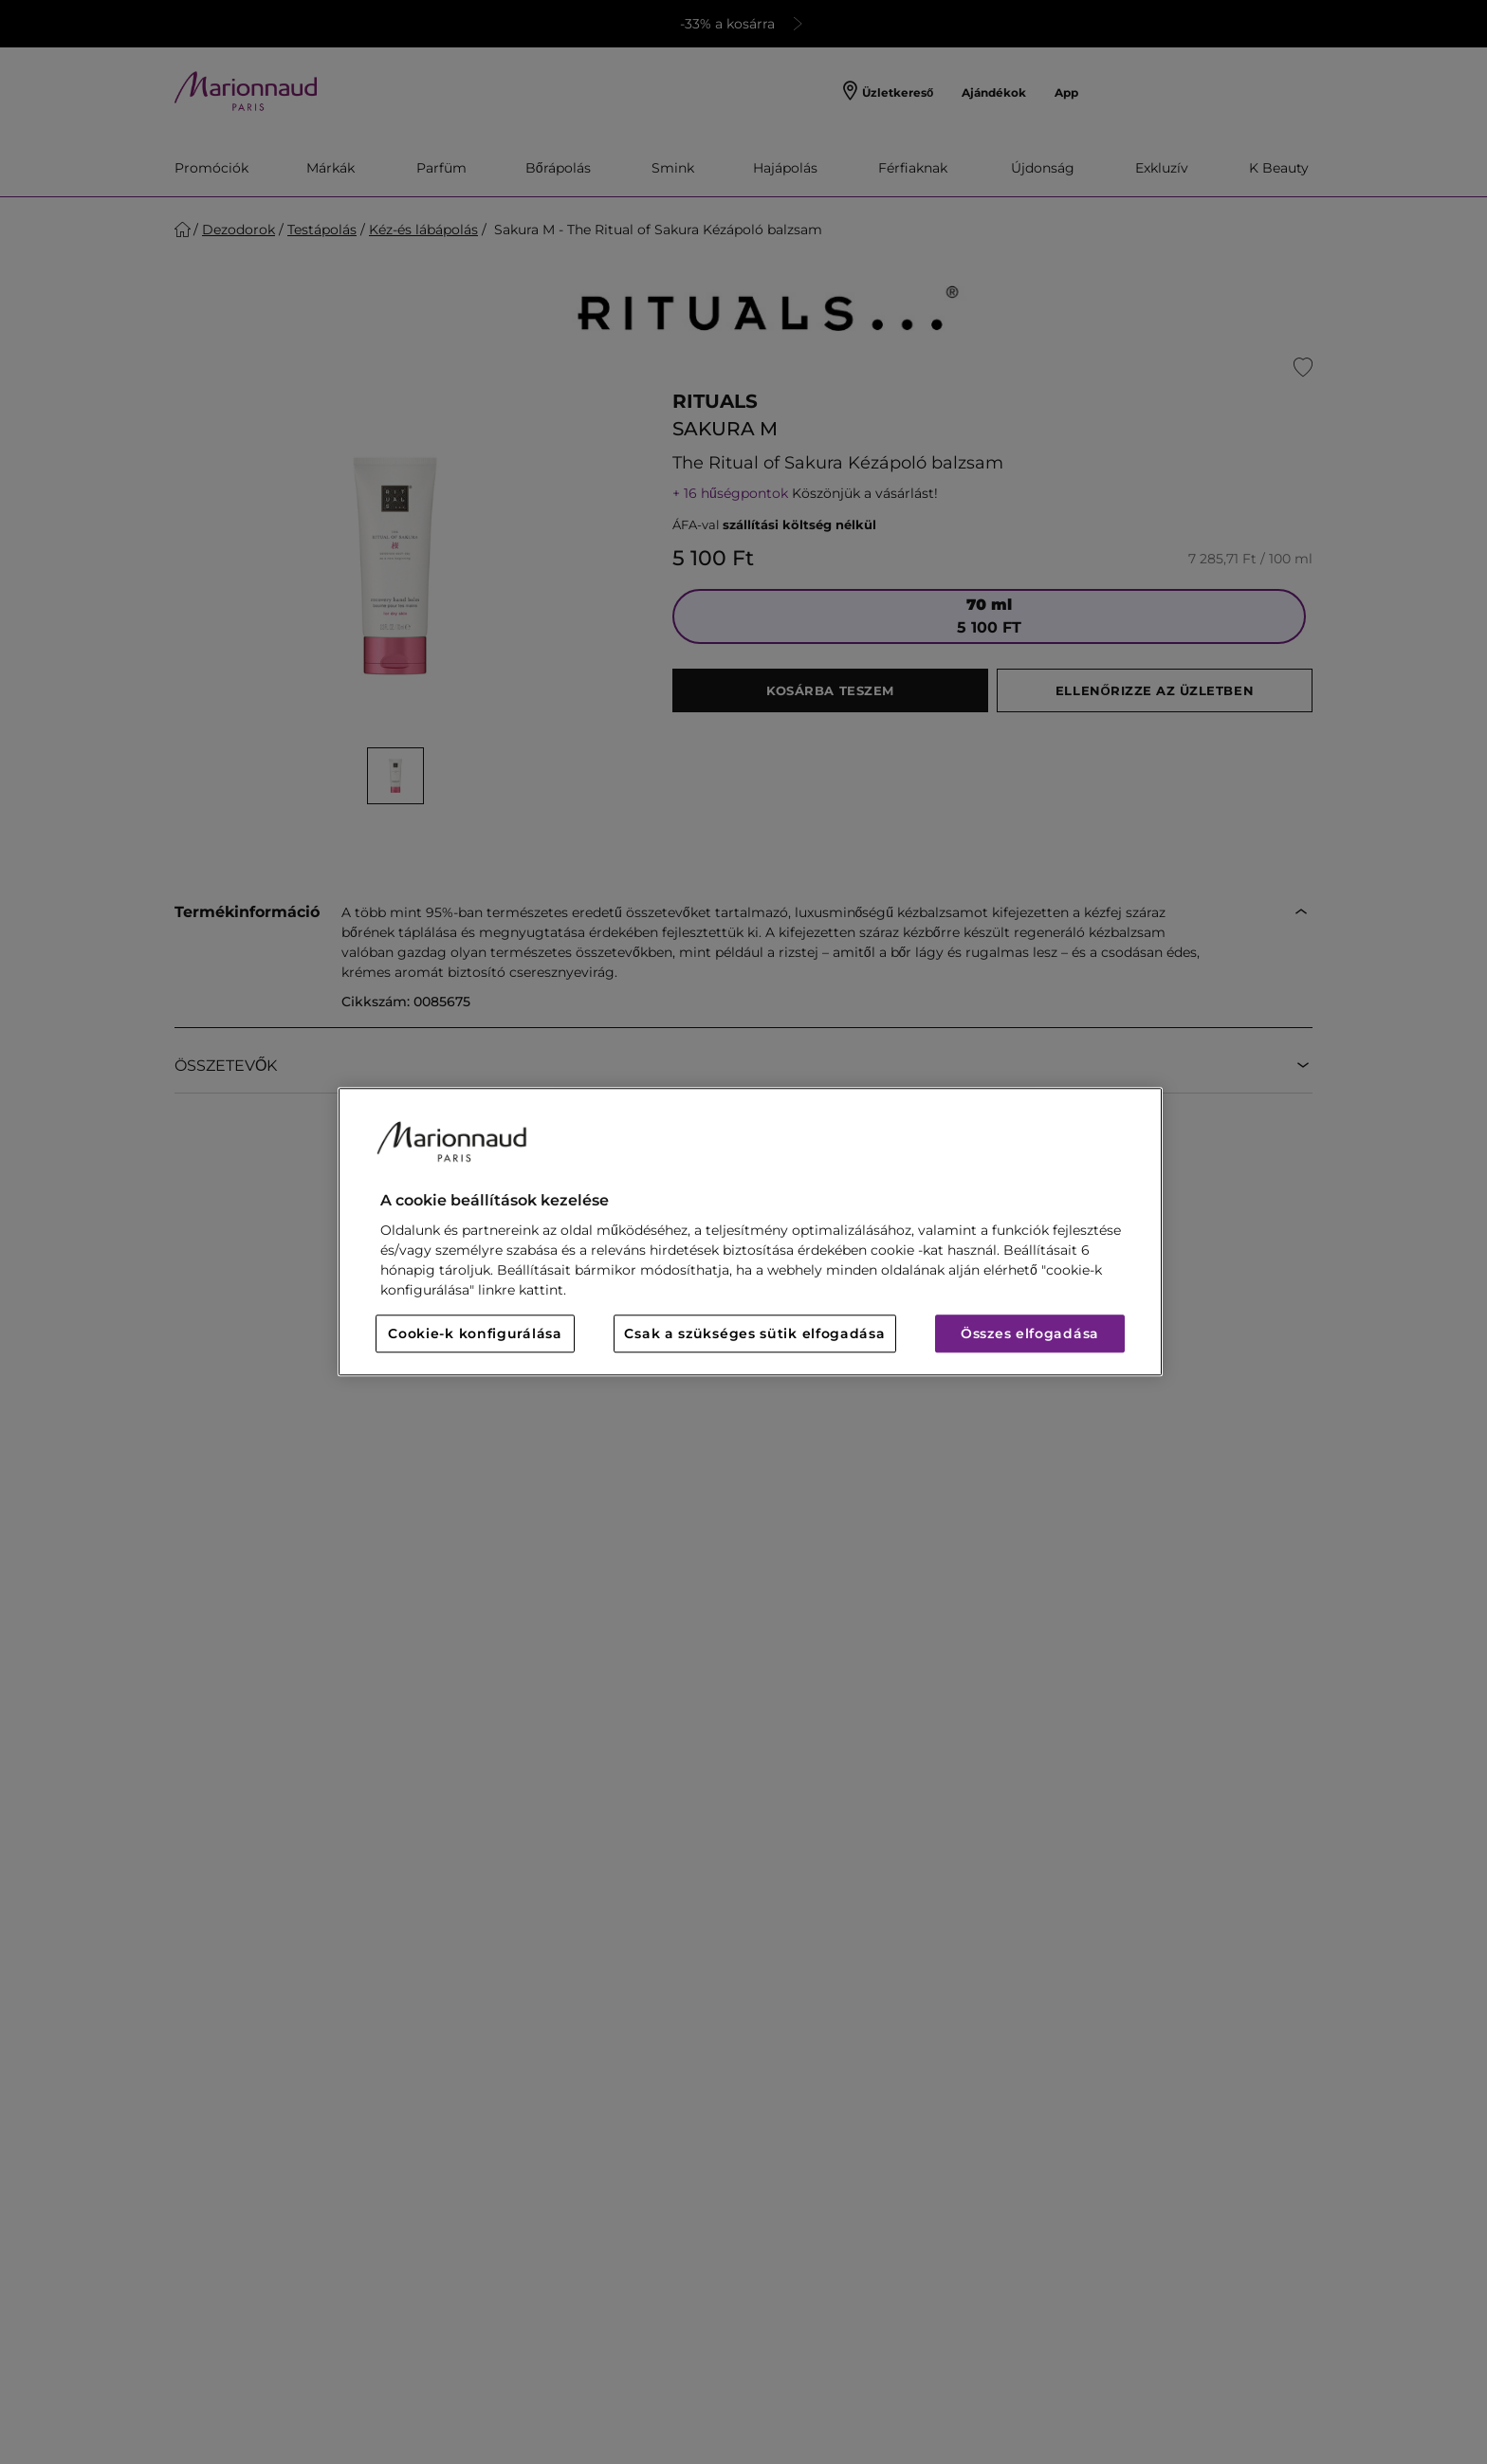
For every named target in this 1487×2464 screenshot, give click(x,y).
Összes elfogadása (1030, 1334)
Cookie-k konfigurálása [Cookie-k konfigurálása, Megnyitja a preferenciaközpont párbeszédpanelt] (474, 1334)
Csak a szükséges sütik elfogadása (754, 1334)
